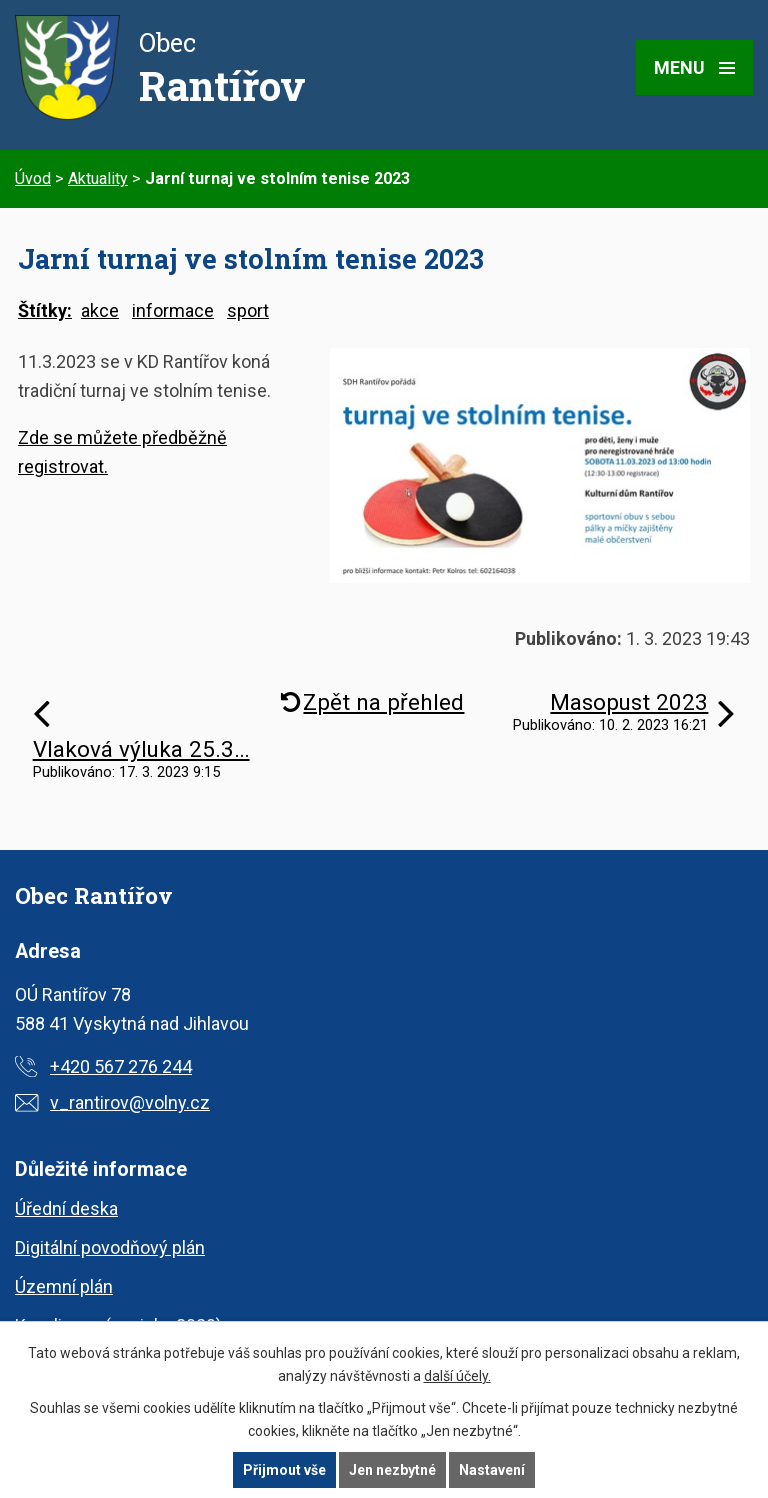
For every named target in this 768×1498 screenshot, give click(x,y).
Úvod (33, 178)
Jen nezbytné (392, 1470)
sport (248, 310)
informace (173, 310)
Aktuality (98, 178)
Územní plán (64, 1286)
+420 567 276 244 (121, 1066)
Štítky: (45, 310)
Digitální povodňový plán (110, 1247)
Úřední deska (66, 1208)
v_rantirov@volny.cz (130, 1102)
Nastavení (492, 1470)
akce (100, 310)
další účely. (457, 1376)
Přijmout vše (284, 1470)
